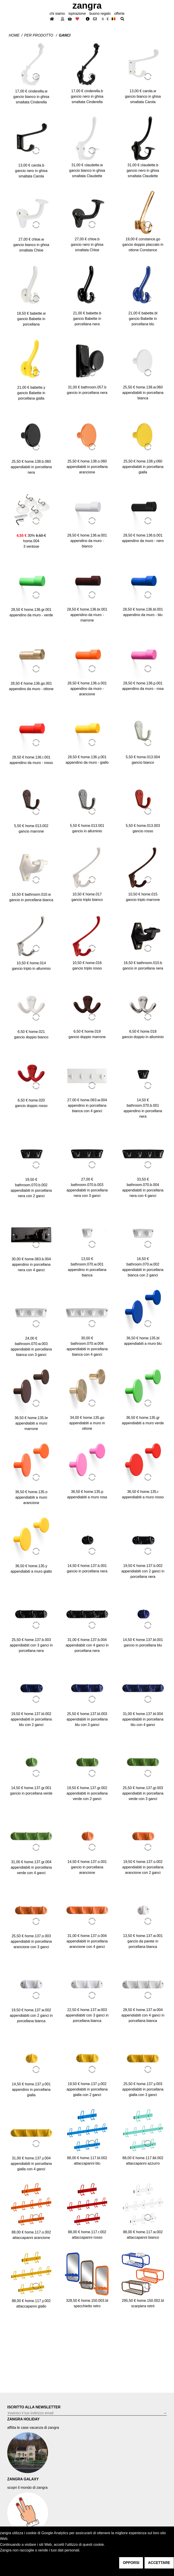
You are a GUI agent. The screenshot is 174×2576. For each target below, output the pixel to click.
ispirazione (77, 13)
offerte (119, 13)
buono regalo (100, 13)
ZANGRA (87, 5)
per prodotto (39, 35)
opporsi (131, 2563)
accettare (159, 2563)
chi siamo (57, 13)
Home (14, 35)
